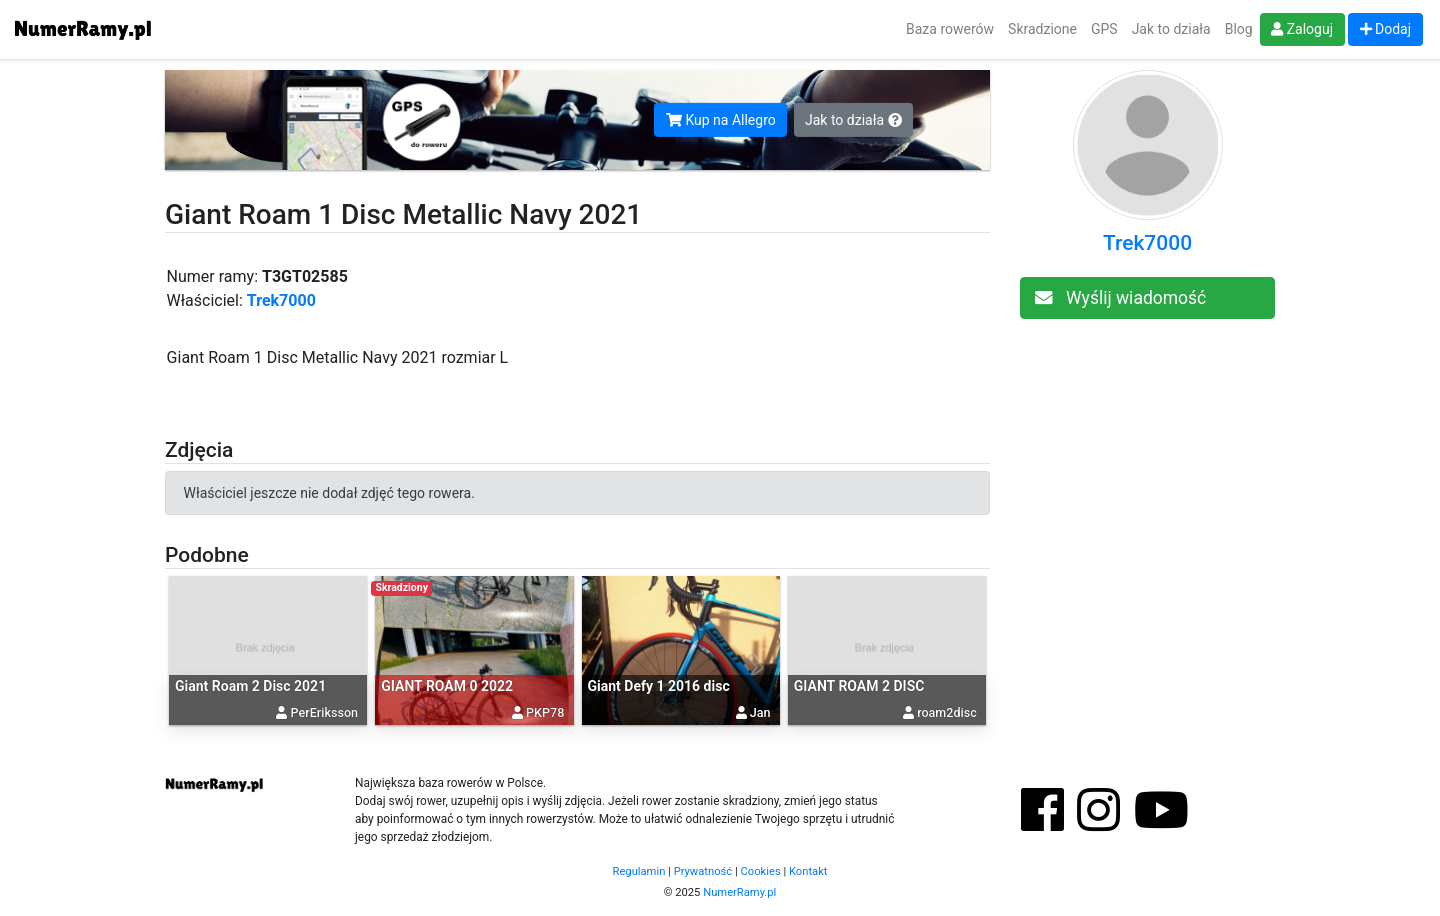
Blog (1239, 29)
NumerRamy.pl (739, 892)
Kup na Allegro (721, 120)
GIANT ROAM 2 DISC (859, 686)
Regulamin (639, 871)
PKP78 (545, 712)
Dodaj (1386, 29)
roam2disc (947, 712)
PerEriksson (324, 712)
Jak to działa (1171, 29)
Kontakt (808, 871)
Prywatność (703, 871)
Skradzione (1042, 29)
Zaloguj (1302, 29)
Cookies (761, 871)
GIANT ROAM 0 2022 (447, 686)
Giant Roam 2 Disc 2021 (250, 686)
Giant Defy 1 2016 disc (659, 686)
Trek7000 (281, 300)
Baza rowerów (950, 29)
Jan (760, 712)
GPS (1104, 29)
